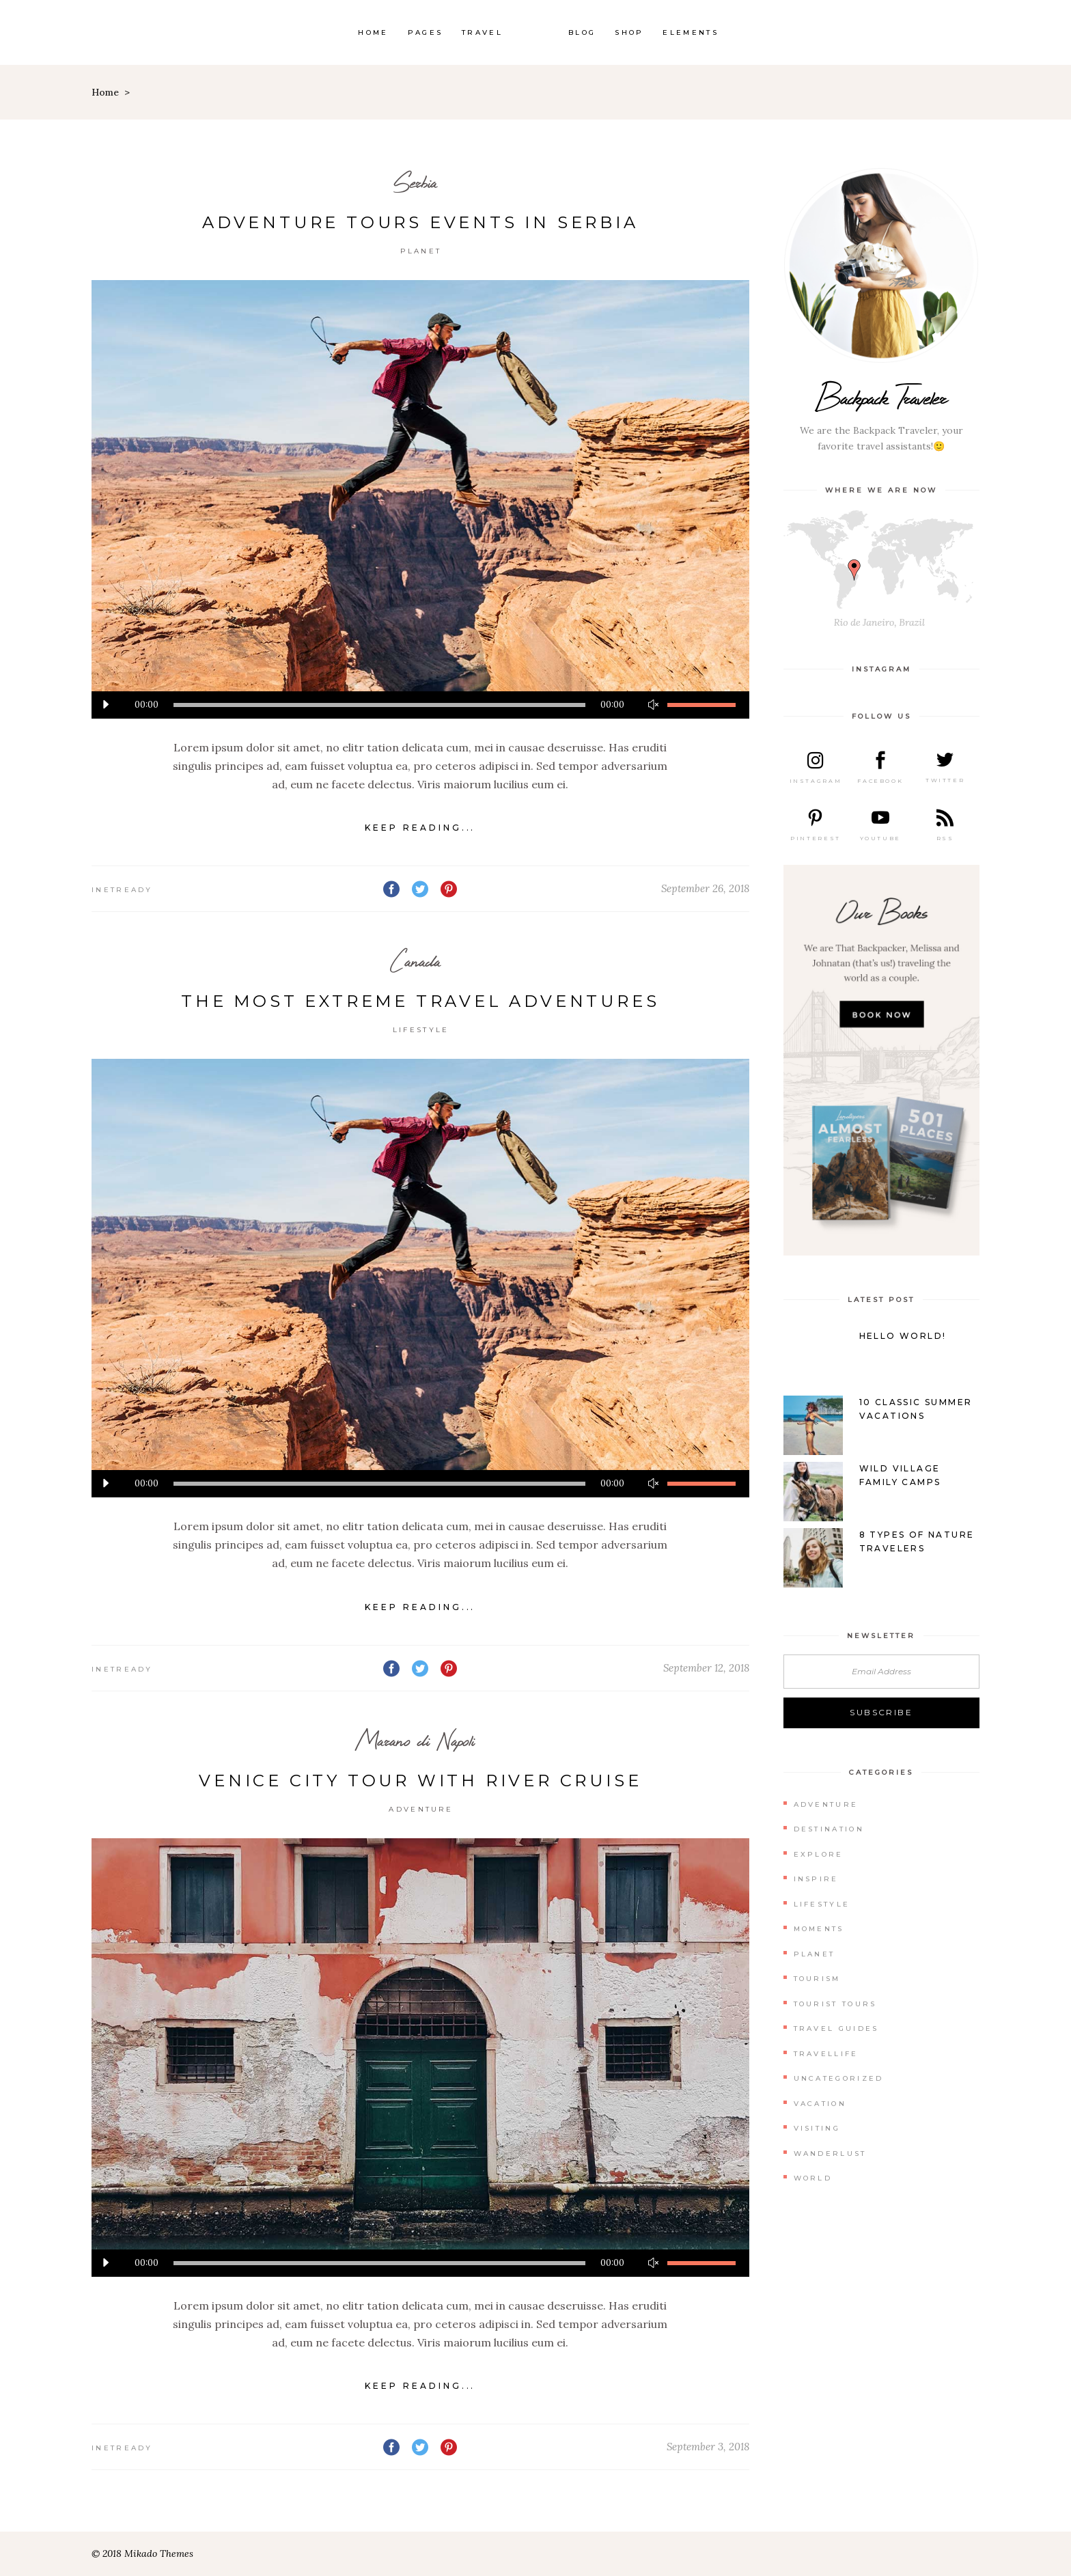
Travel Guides (836, 2028)
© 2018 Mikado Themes (142, 2553)
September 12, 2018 (706, 1667)
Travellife (826, 2053)
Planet (420, 251)
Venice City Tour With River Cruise (420, 1780)
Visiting (817, 2128)
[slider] (379, 705)
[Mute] (653, 705)
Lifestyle (421, 1029)
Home (105, 92)
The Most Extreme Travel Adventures (420, 1001)
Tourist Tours (835, 2003)
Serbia (415, 182)
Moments (819, 1928)
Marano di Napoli (415, 1740)
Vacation (820, 2103)
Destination (829, 1829)
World (813, 2178)
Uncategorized (839, 2078)
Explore (819, 1854)
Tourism (817, 1978)
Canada (415, 961)
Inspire (816, 1878)
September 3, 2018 (708, 2446)
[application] (420, 705)
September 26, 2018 (705, 888)
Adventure (421, 1809)
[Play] (105, 705)
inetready (122, 889)
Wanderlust (830, 2153)
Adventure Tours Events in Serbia (420, 222)
